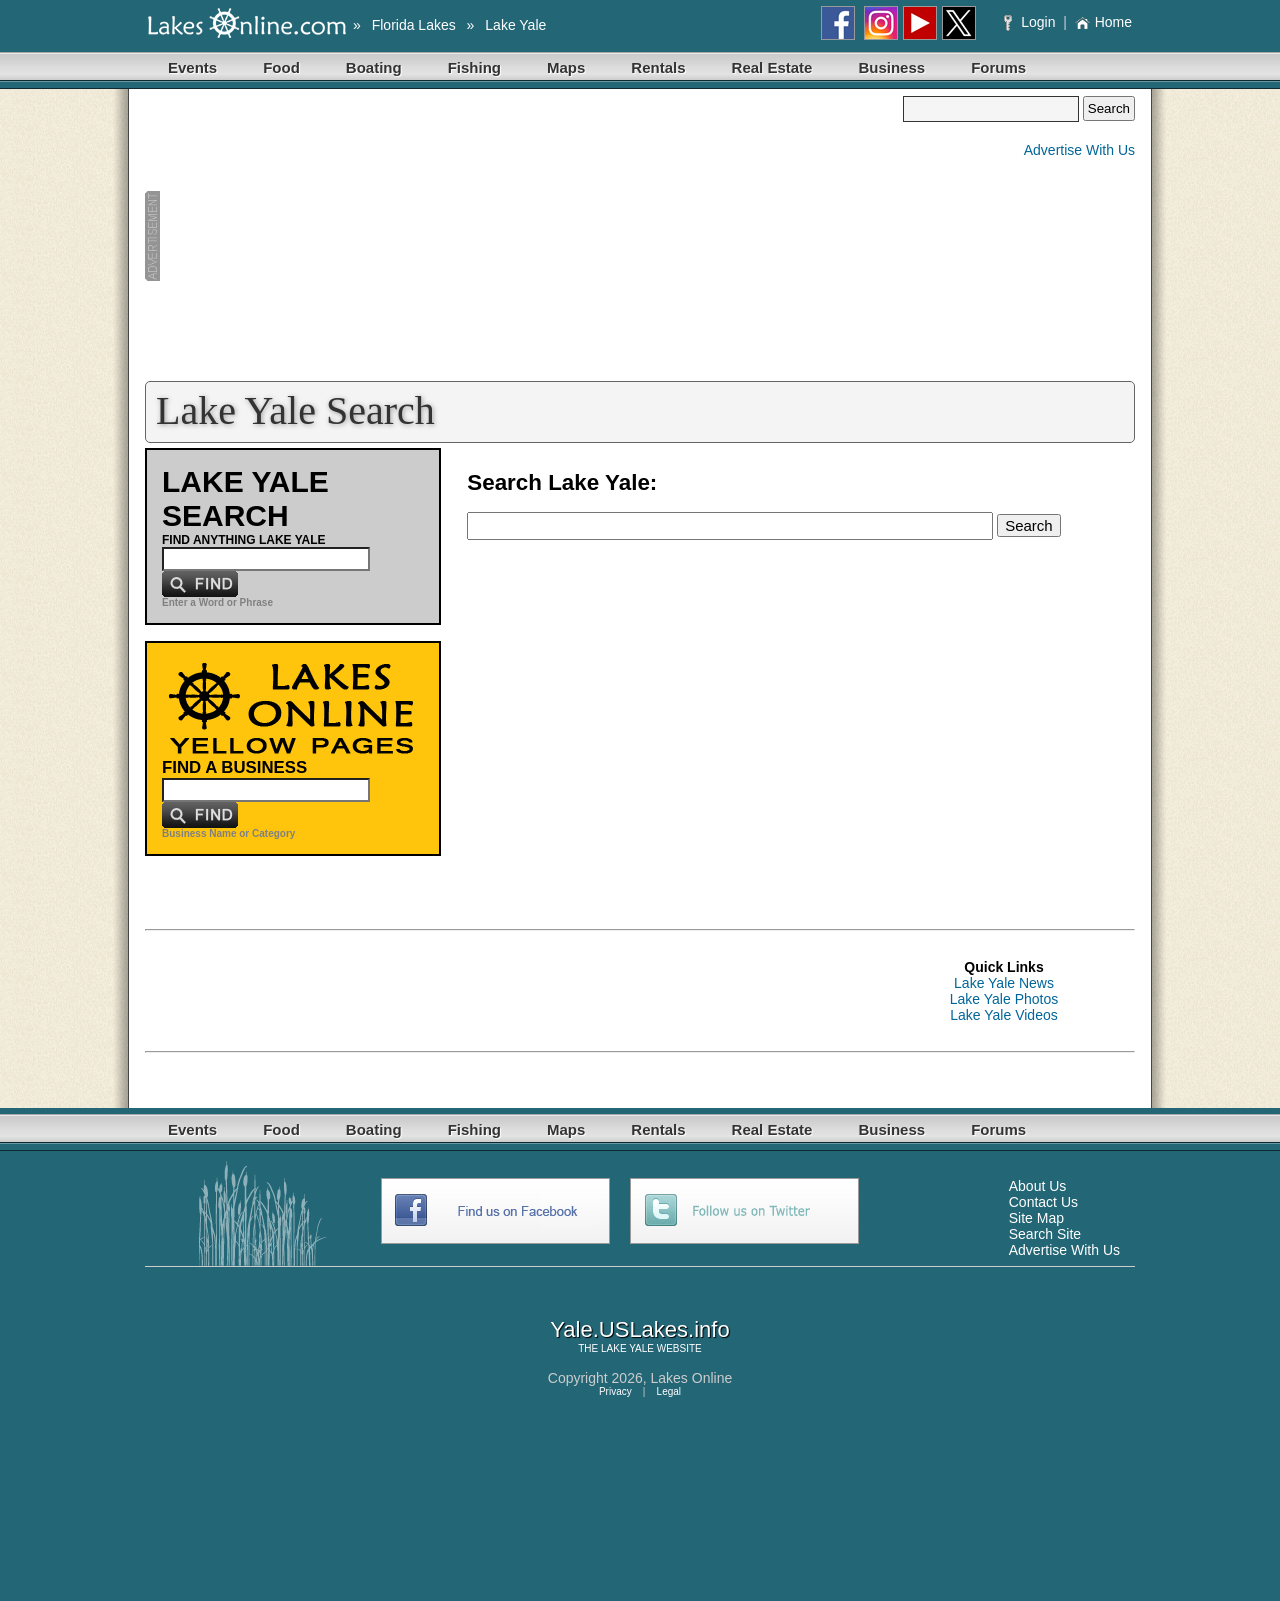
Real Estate (772, 67)
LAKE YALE (627, 1348)
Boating (374, 67)
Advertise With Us (1079, 150)
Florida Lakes (414, 25)
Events (192, 67)
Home (1103, 22)
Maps (566, 67)
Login (1031, 22)
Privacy (615, 1391)
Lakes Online (692, 1378)
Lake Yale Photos (1004, 999)
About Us (1038, 1186)
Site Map (1036, 1218)
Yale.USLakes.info (639, 1329)
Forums (998, 67)
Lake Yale (515, 25)
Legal (669, 1391)
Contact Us (1043, 1202)
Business (891, 67)
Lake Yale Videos (1003, 1015)
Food (281, 67)
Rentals (658, 67)
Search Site (1045, 1234)
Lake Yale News (1004, 983)
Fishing (474, 67)
